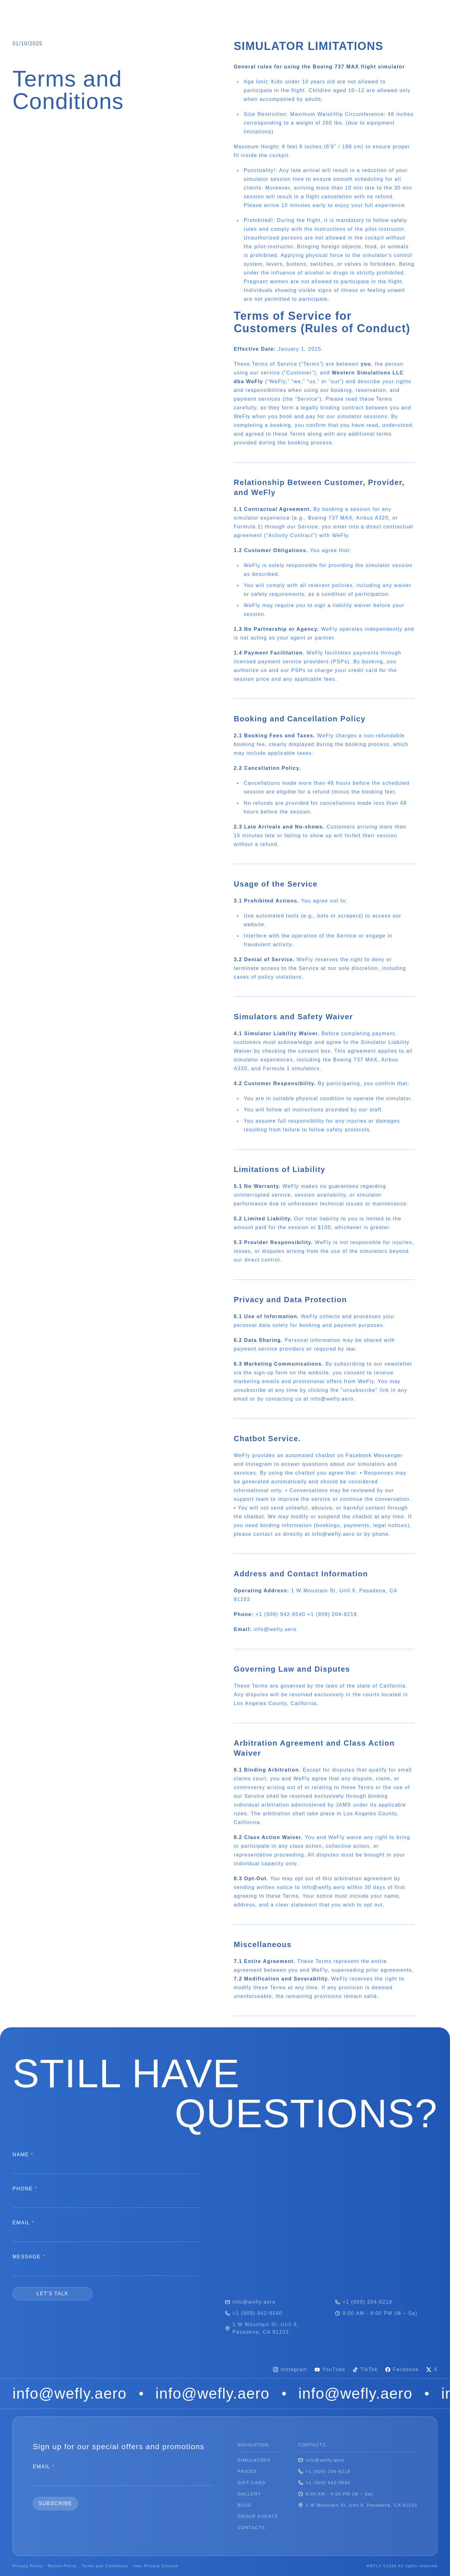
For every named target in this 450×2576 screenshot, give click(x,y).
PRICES (111, 11)
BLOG (227, 11)
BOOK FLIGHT (375, 12)
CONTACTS (322, 11)
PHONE (24, 2188)
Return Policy (62, 2566)
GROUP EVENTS (270, 11)
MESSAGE (28, 2256)
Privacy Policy (27, 2566)
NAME (22, 2154)
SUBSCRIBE (55, 2503)
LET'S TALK (52, 2293)
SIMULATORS (69, 11)
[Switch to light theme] (433, 13)
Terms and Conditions (105, 2566)
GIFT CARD (151, 11)
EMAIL (23, 2222)
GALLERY (192, 11)
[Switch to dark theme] (423, 13)
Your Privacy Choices (155, 2566)
